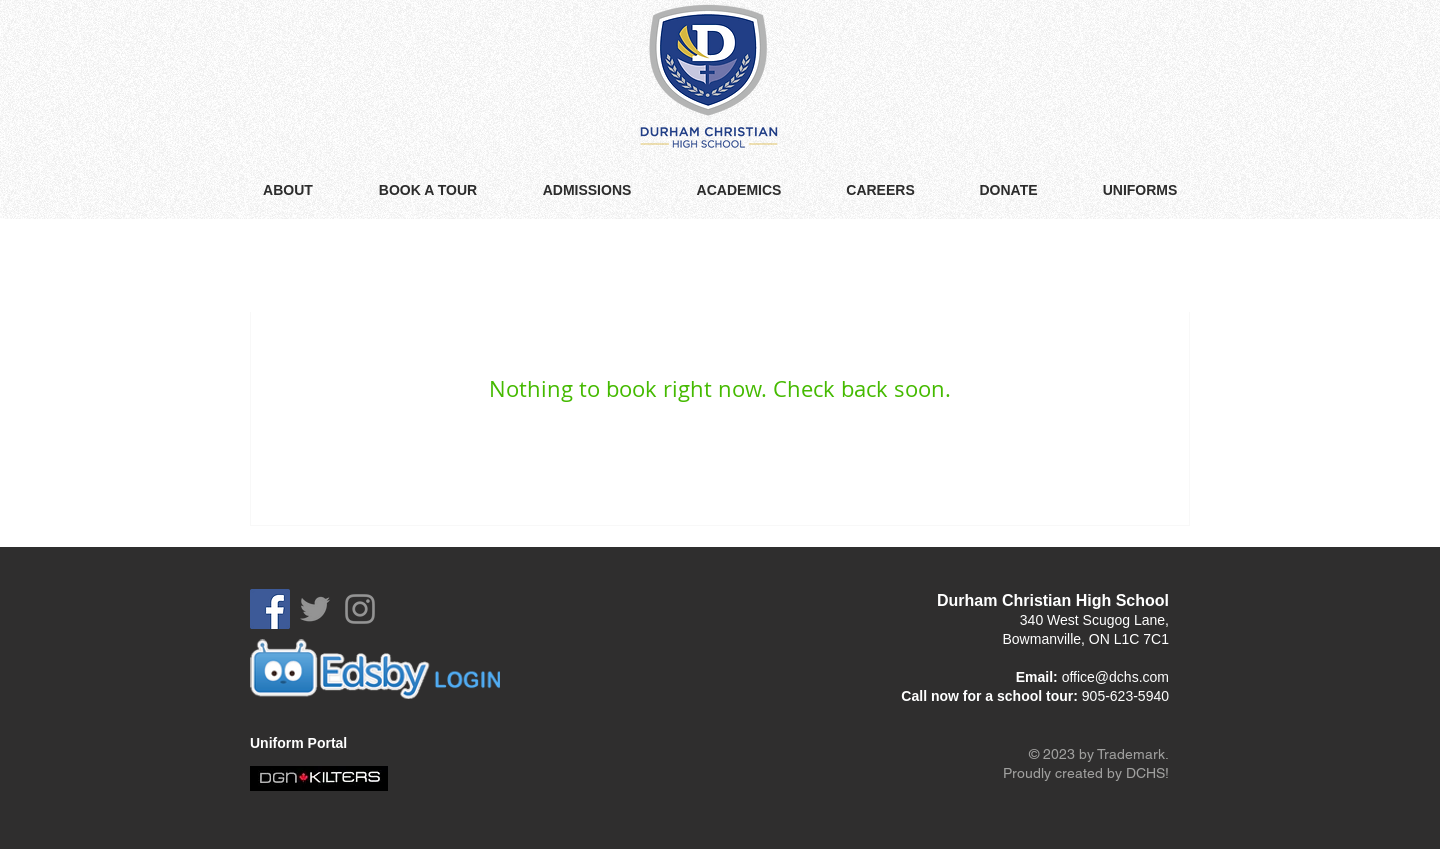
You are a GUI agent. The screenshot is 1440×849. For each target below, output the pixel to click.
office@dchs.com (1115, 677)
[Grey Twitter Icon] (315, 609)
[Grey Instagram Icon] (360, 609)
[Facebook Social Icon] (270, 609)
